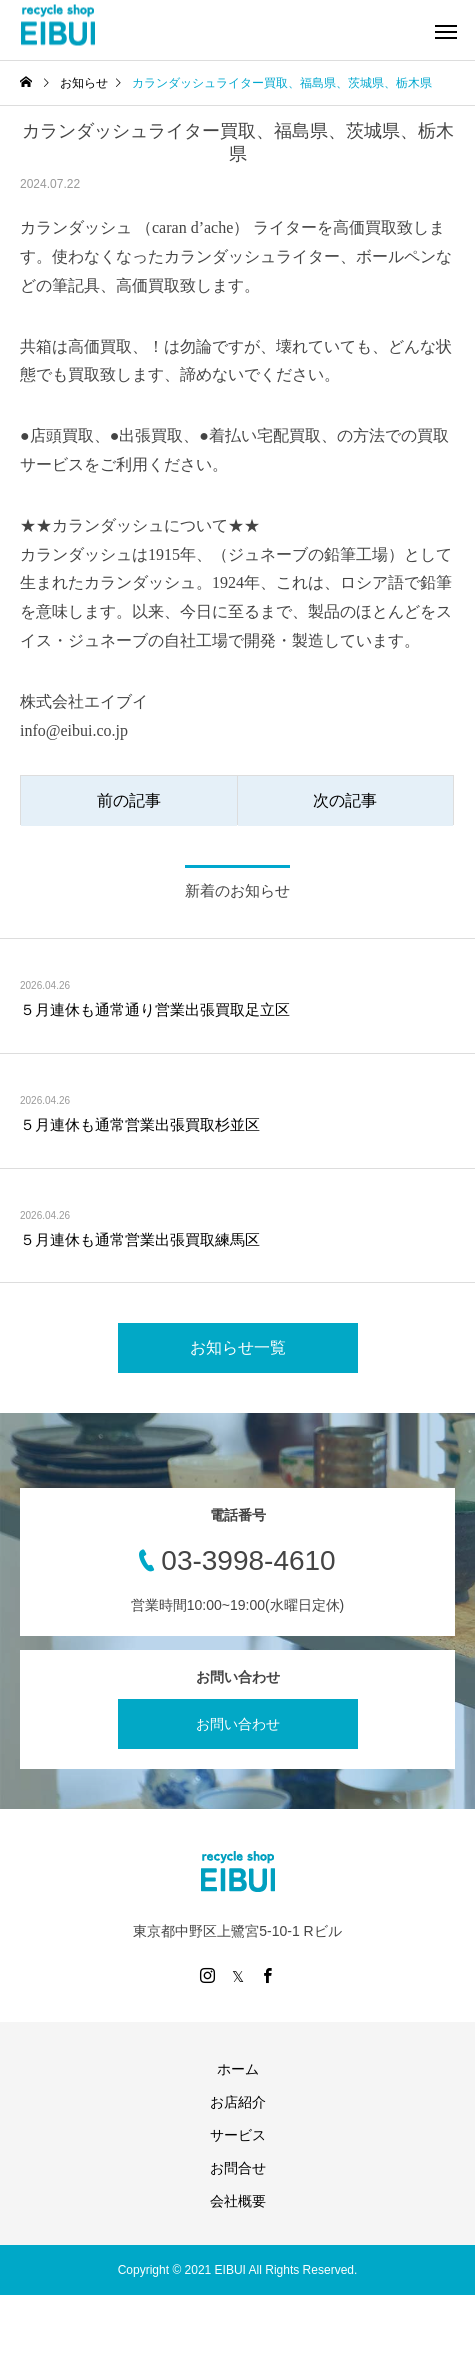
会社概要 (238, 2201)
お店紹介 (238, 2102)
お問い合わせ (238, 1724)
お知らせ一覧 (238, 1347)
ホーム (238, 2069)
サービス (238, 2135)
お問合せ (238, 2168)
